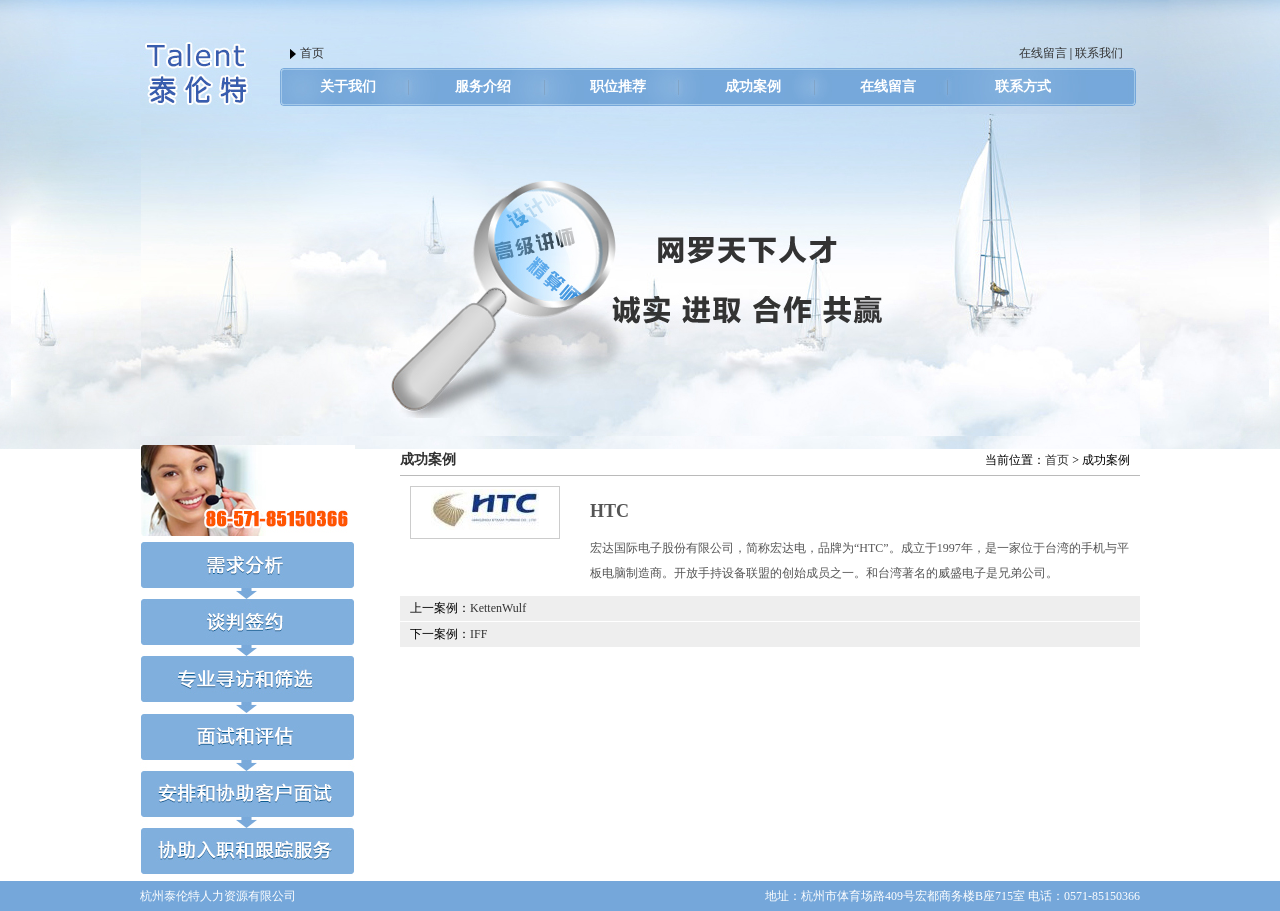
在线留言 (1043, 53)
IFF (478, 634)
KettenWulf (498, 608)
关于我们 (348, 86)
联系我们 (1099, 53)
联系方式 (1023, 86)
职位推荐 (618, 86)
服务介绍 (483, 86)
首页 (312, 53)
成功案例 (753, 86)
